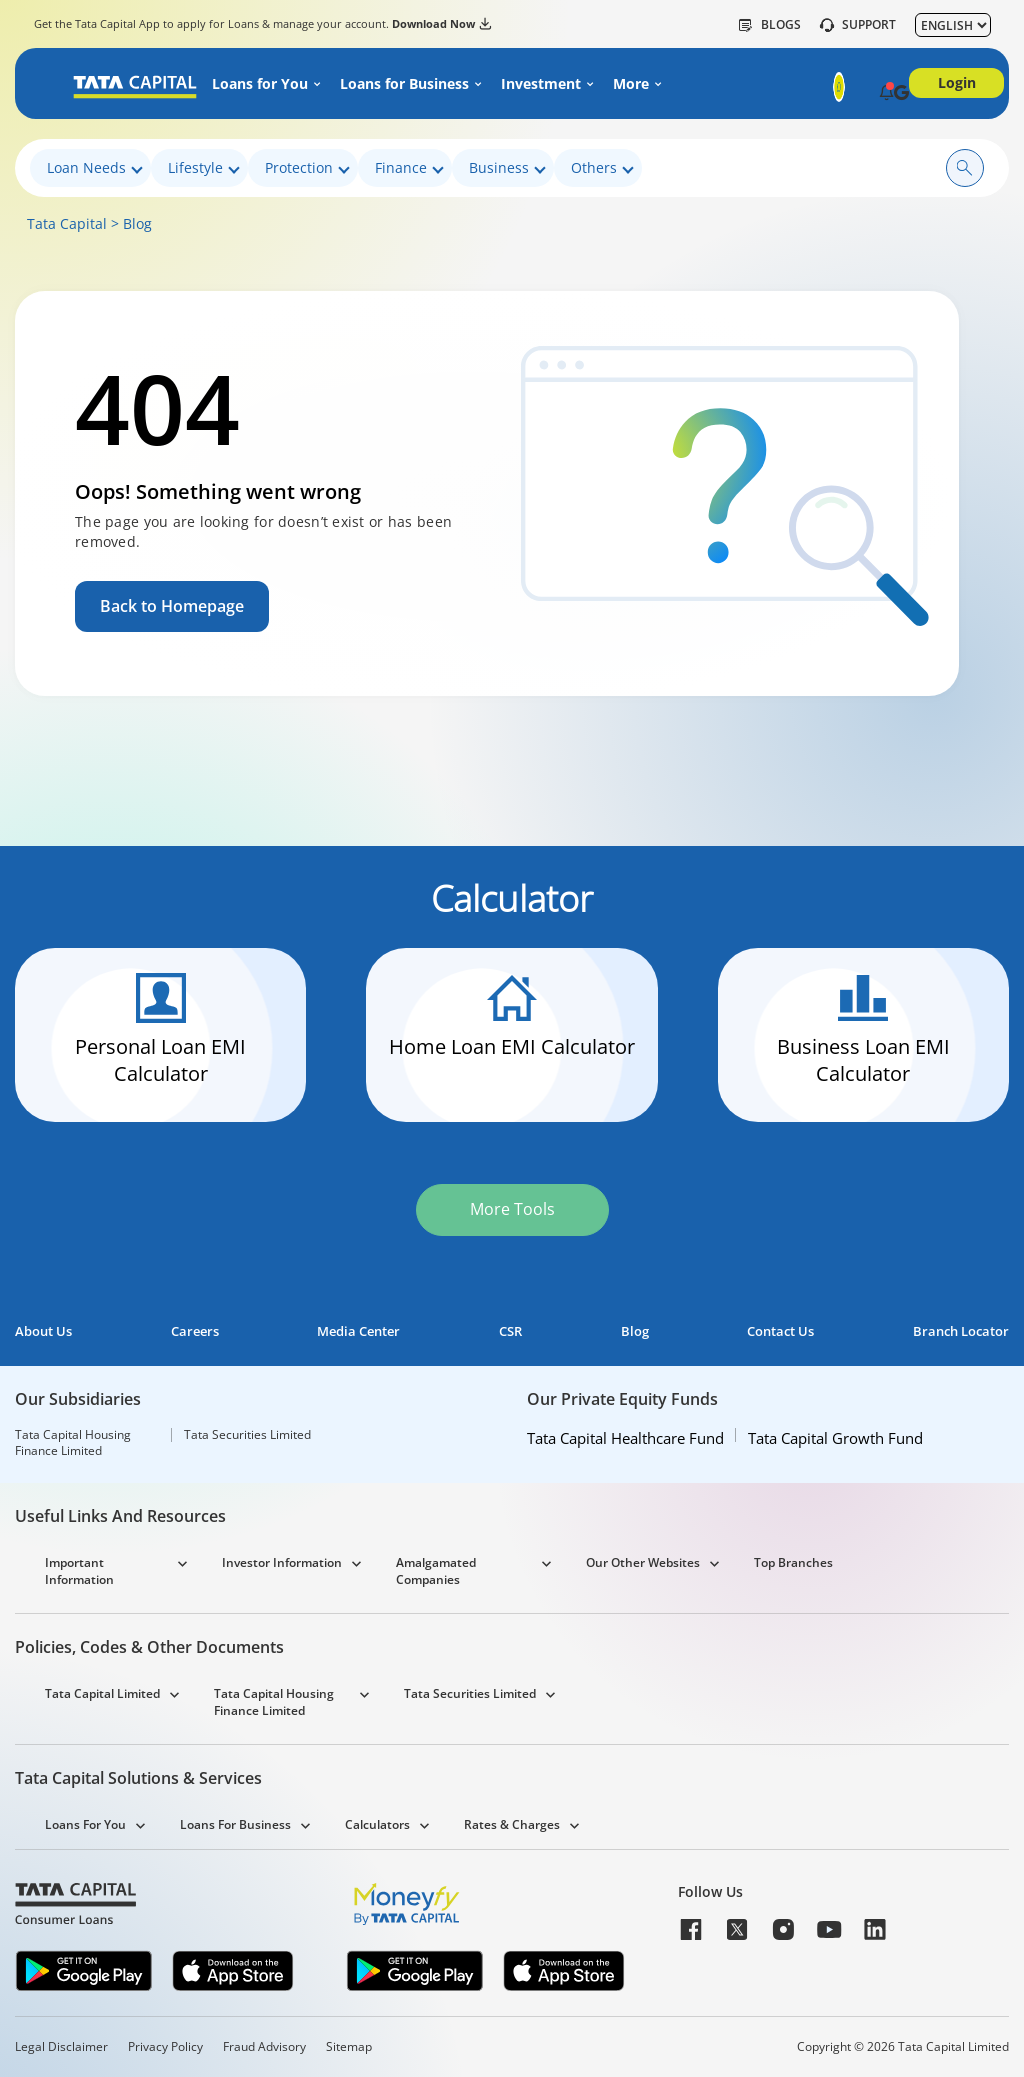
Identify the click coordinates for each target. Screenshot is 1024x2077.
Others (602, 168)
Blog (137, 223)
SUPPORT (858, 25)
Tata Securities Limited (247, 1435)
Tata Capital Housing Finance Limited (73, 1443)
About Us (43, 1331)
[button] (886, 94)
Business (507, 168)
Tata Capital (67, 223)
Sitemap (349, 2047)
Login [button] (957, 82)
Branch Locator (961, 1331)
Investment (541, 84)
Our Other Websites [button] (643, 1562)
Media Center (358, 1331)
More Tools (512, 1209)
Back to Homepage (172, 606)
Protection (307, 168)
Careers (195, 1331)
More (631, 84)
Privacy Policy (165, 2047)
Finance (409, 168)
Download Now (441, 24)
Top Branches (793, 1562)
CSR (510, 1331)
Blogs (770, 25)
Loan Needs (95, 168)
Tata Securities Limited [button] (470, 1693)
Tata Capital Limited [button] (102, 1693)
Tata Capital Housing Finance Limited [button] (274, 1702)
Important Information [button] (79, 1571)
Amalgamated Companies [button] (436, 1571)
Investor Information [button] (282, 1562)
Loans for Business (404, 84)
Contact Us (780, 1331)
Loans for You (260, 84)
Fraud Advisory (264, 2047)
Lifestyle (204, 168)
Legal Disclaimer (61, 2047)
